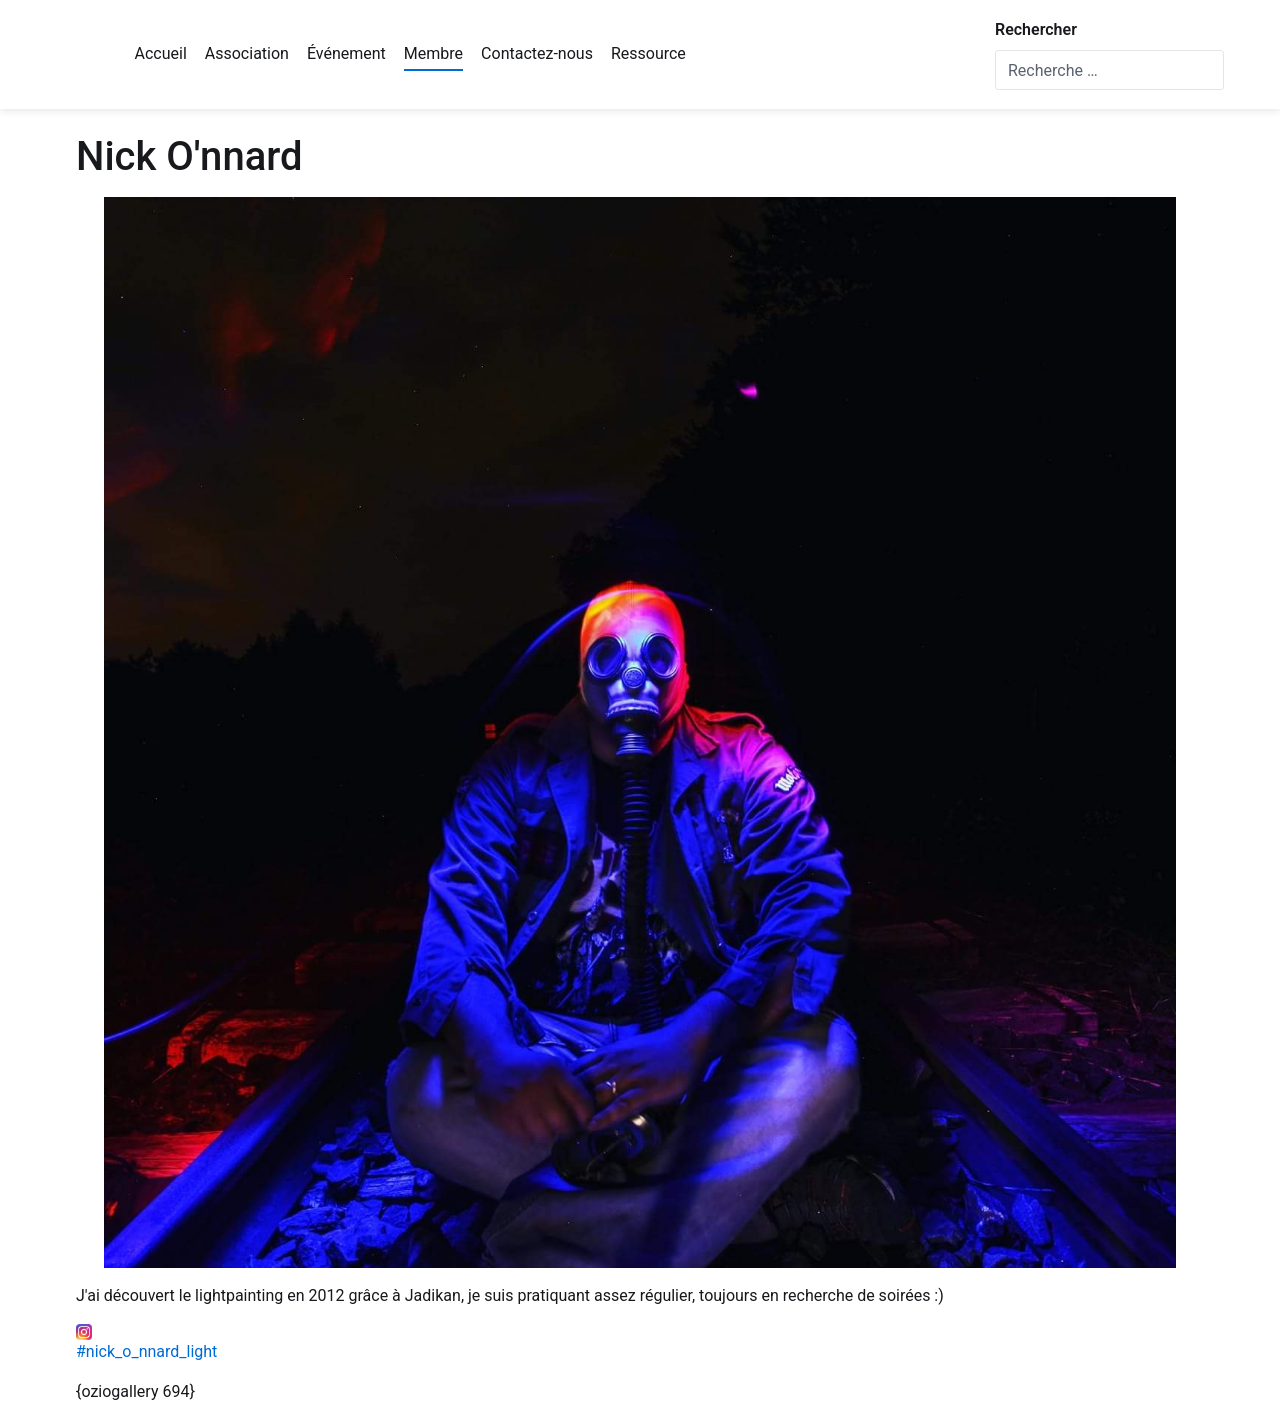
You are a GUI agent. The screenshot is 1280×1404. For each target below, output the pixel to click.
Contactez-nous (537, 53)
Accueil (161, 53)
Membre (433, 53)
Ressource (648, 53)
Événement (346, 53)
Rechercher (1036, 29)
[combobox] (1109, 70)
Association (247, 53)
